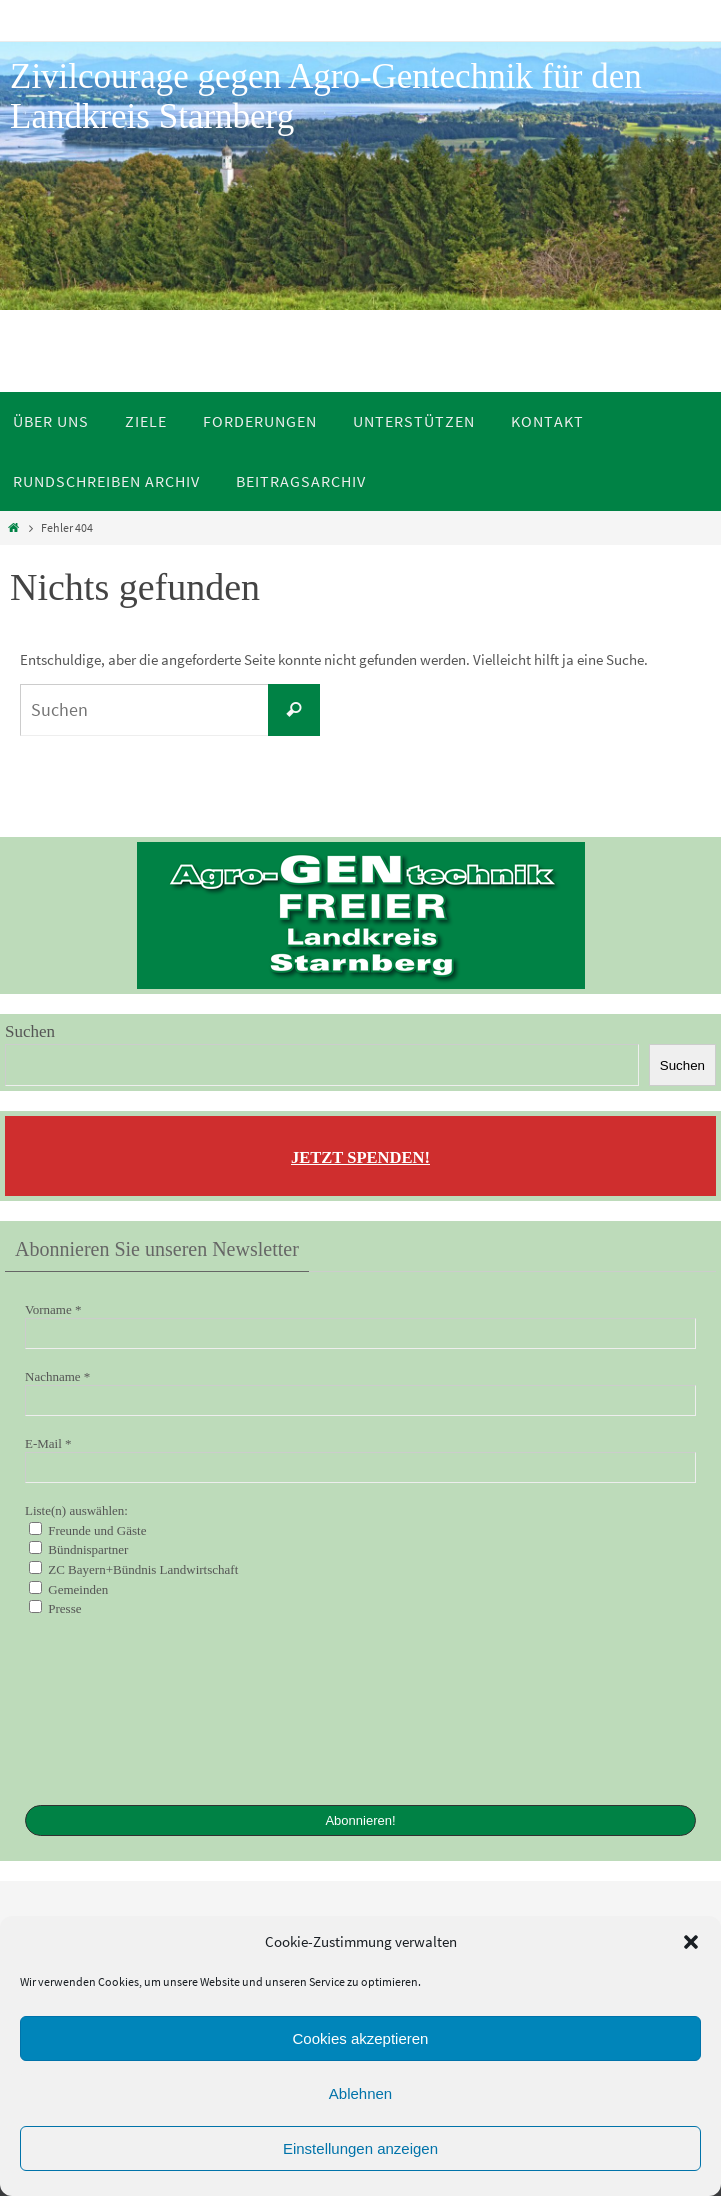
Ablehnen (360, 2093)
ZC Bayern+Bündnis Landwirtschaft (133, 1569)
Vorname (53, 1309)
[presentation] (107, 1709)
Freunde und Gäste (87, 1530)
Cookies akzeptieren (361, 2038)
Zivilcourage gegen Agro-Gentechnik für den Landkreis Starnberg (326, 96)
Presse (55, 1608)
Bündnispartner (78, 1549)
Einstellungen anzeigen (360, 2148)
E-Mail (48, 1443)
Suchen (30, 1031)
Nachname (57, 1376)
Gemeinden (68, 1589)
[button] (691, 1942)
